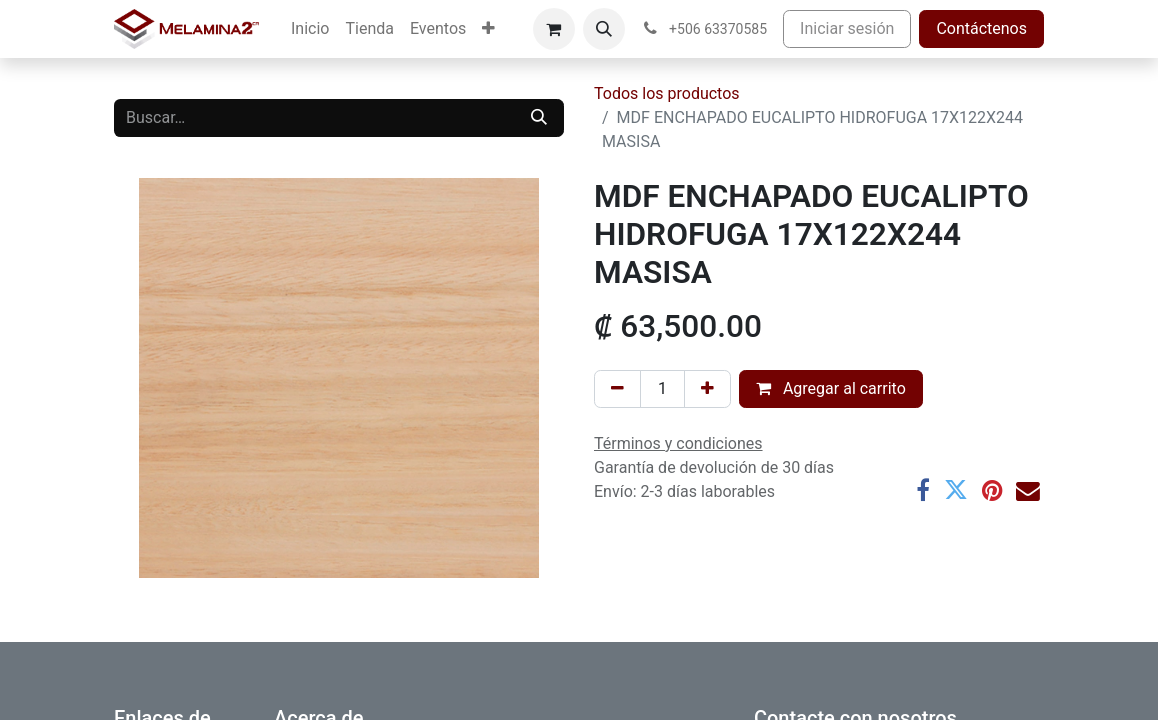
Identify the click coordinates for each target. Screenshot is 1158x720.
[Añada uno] (707, 389)
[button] (604, 29)
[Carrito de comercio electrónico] (554, 29)
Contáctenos (981, 28)
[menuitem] (310, 29)
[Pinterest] (992, 491)
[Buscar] (539, 118)
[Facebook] (923, 491)
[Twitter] (956, 491)
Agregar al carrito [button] (831, 388)
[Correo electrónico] (1028, 491)
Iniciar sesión (847, 28)
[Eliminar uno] (617, 389)
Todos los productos (667, 93)
